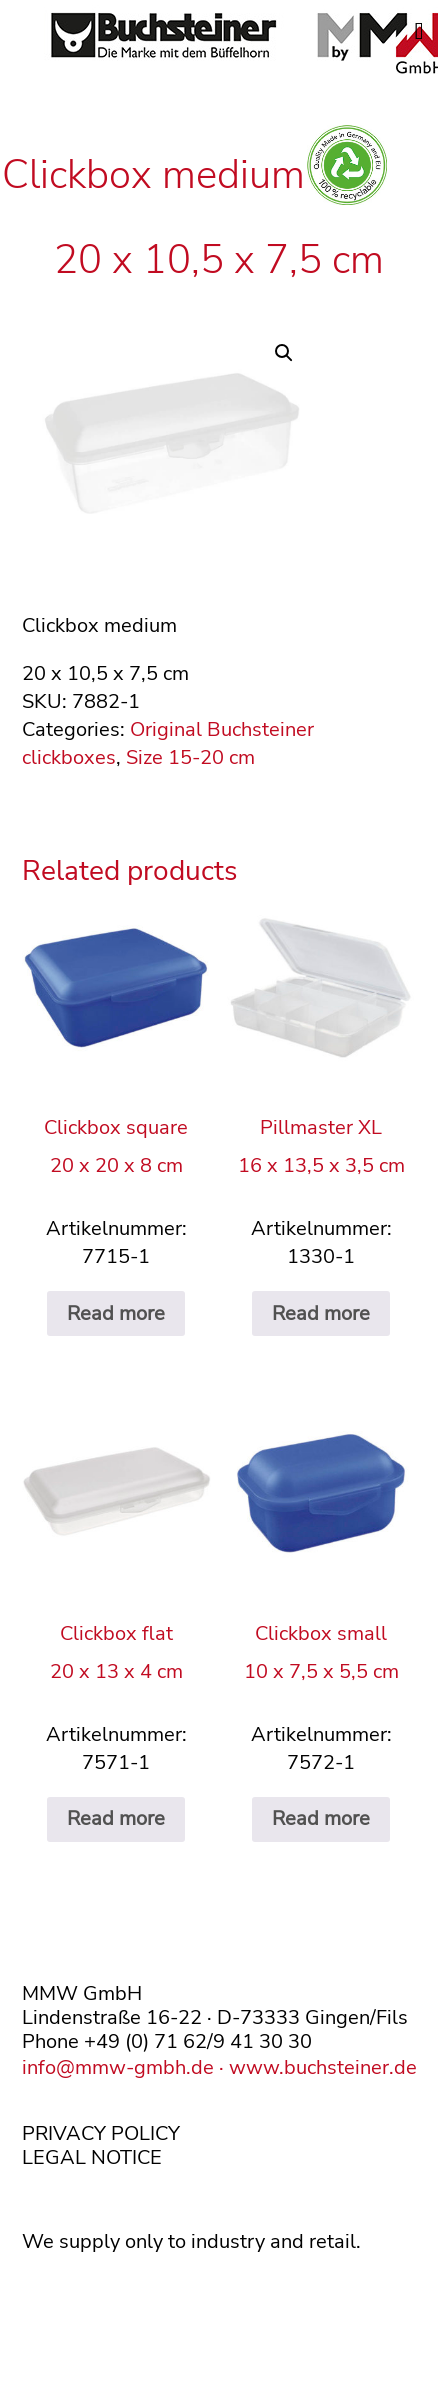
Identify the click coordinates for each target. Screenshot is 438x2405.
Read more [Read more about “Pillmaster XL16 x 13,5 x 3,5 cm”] (321, 1313)
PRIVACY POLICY (101, 2133)
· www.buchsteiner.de (315, 2067)
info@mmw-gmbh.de (118, 2067)
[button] (284, 353)
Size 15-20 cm (190, 757)
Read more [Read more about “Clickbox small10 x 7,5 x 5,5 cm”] (321, 1818)
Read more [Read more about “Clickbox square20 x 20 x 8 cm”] (116, 1313)
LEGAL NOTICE (92, 2157)
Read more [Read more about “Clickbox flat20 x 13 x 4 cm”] (116, 1818)
